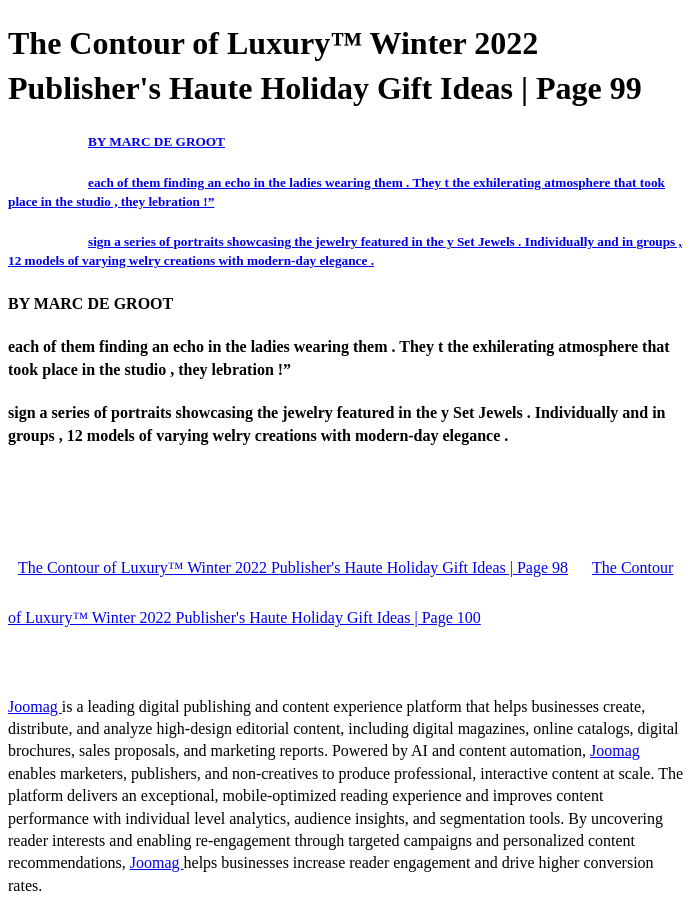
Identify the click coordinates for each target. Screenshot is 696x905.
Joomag (35, 706)
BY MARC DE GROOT (156, 141)
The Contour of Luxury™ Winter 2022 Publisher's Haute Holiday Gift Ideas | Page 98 (293, 567)
